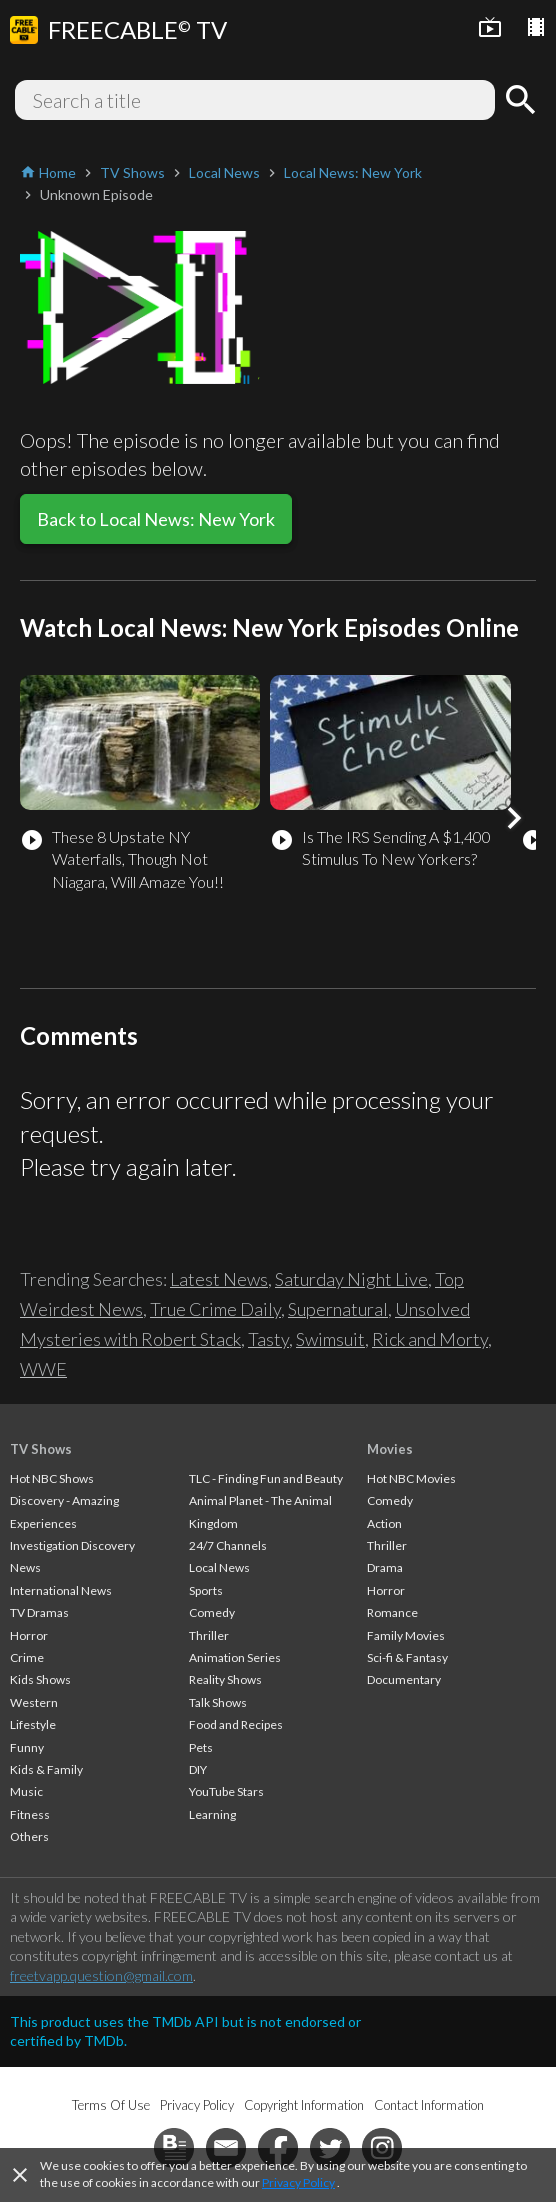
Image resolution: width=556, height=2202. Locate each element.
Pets (201, 1747)
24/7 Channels (228, 1545)
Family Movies (406, 1635)
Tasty (268, 1339)
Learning (212, 1814)
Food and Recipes (236, 1724)
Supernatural (338, 1309)
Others (29, 1836)
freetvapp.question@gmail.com (101, 1975)
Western (34, 1702)
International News (61, 1590)
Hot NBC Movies (411, 1478)
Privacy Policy (298, 2182)
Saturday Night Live (351, 1279)
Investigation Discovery (72, 1545)
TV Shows (41, 1449)
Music (26, 1791)
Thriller (209, 1635)
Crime (27, 1657)
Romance (392, 1612)
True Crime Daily (215, 1309)
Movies (390, 1449)
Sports (206, 1590)
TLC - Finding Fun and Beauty (266, 1478)
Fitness (30, 1814)
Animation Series (235, 1657)
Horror (29, 1635)
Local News (219, 1567)
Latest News (219, 1279)
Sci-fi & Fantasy (407, 1657)
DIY (198, 1769)
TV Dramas (39, 1612)
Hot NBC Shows (52, 1478)
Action (384, 1523)
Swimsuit (330, 1339)
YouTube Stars (226, 1791)
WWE (43, 1369)
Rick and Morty (430, 1339)
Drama (385, 1567)
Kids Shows (40, 1679)
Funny (27, 1747)
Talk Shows (218, 1702)
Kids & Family (46, 1769)
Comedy (212, 1612)
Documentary (404, 1679)
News (25, 1567)
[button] (514, 818)
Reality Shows (225, 1679)
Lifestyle (33, 1724)
